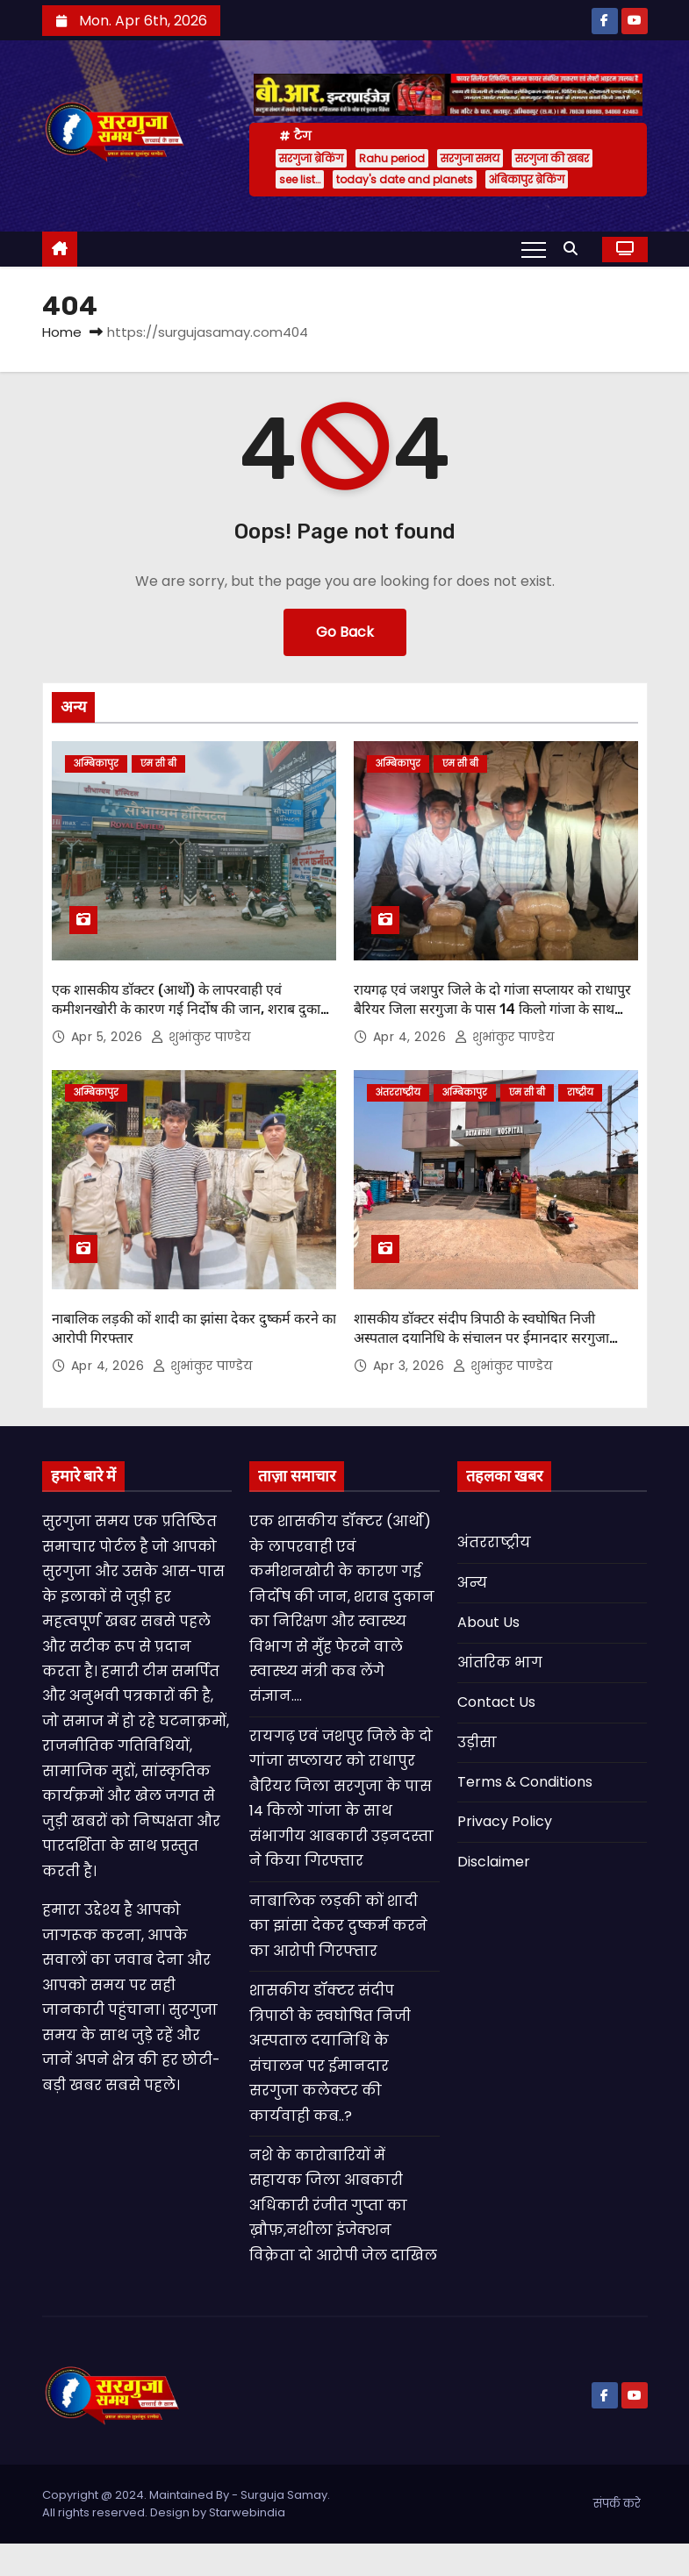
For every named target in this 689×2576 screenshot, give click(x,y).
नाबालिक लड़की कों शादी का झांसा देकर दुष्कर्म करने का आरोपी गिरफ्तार (338, 1926)
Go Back (345, 632)
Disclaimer (493, 1862)
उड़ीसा (477, 1742)
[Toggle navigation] (534, 249)
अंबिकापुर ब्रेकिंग (526, 179)
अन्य (472, 1583)
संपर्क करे (617, 2503)
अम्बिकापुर (96, 763)
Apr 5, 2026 (109, 1036)
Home (62, 332)
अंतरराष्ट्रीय (398, 1092)
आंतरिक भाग (499, 1662)
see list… (299, 179)
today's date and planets (404, 179)
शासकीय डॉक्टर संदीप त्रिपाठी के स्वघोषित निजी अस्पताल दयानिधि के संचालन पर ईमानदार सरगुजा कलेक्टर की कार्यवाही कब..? (481, 1337)
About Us (488, 1622)
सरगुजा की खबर (552, 158)
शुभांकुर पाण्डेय (201, 1036)
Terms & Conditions (524, 1782)
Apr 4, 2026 (411, 1036)
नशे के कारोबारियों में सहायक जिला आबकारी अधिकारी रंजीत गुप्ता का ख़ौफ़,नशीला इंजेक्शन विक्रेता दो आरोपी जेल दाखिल (343, 2205)
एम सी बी (158, 763)
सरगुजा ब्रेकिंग (311, 158)
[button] (575, 249)
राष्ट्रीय (580, 1092)
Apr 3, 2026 (411, 1365)
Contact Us (496, 1702)
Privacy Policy (504, 1821)
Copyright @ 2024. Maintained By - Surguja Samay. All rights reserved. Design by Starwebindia (186, 2504)
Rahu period (392, 158)
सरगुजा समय (470, 158)
